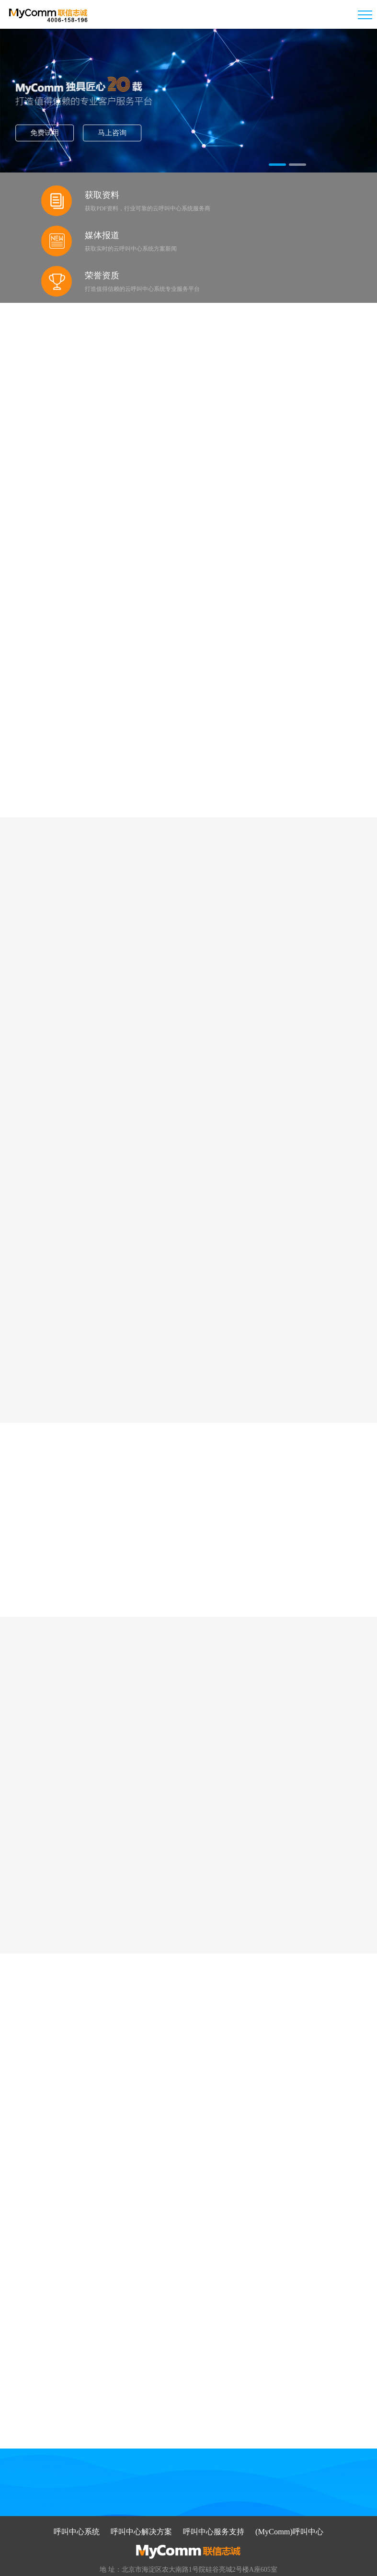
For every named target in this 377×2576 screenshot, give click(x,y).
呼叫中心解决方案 (141, 2477)
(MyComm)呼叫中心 (289, 2477)
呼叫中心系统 (77, 2477)
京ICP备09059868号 (222, 2563)
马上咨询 (132, 132)
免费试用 (71, 132)
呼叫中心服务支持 (214, 2477)
